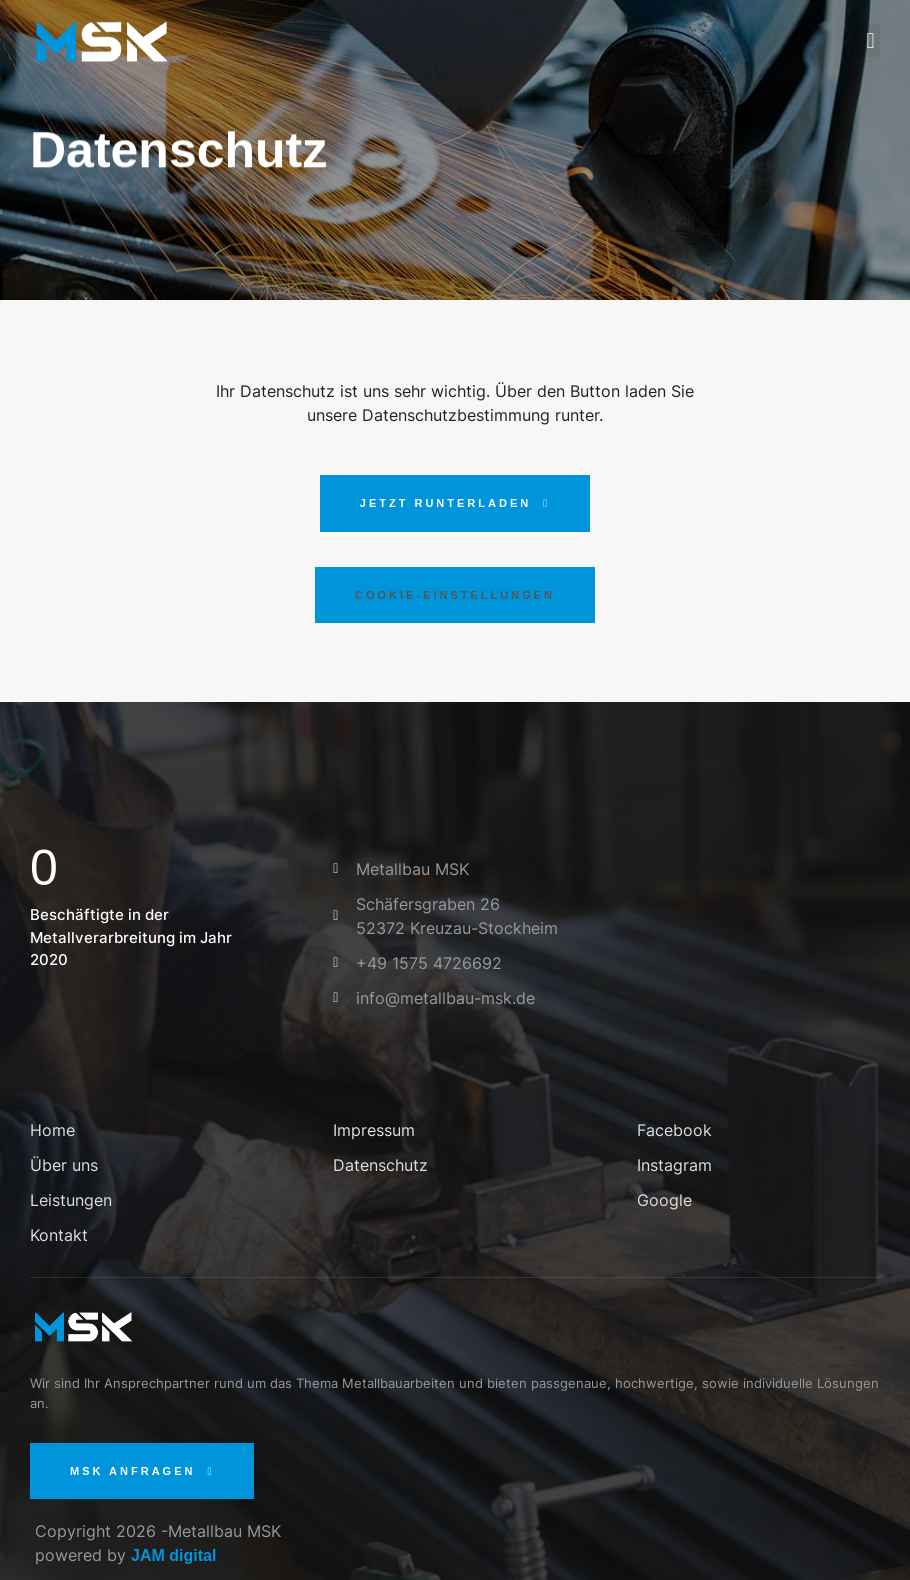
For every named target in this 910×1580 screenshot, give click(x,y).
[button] (870, 40)
